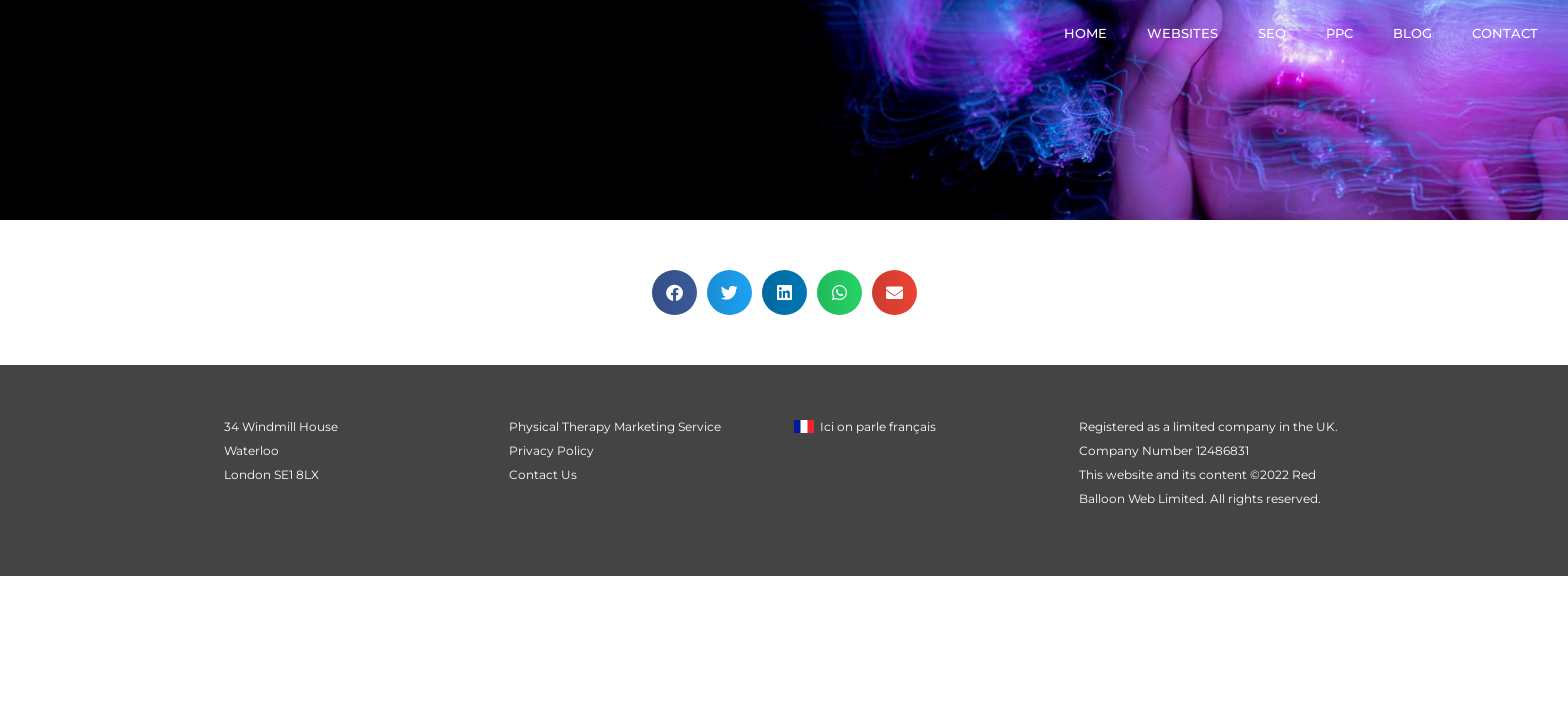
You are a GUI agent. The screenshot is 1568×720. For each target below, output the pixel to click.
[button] (674, 292)
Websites (1182, 33)
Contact (1505, 33)
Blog (1412, 33)
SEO (1272, 33)
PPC (1339, 33)
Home (1085, 33)
